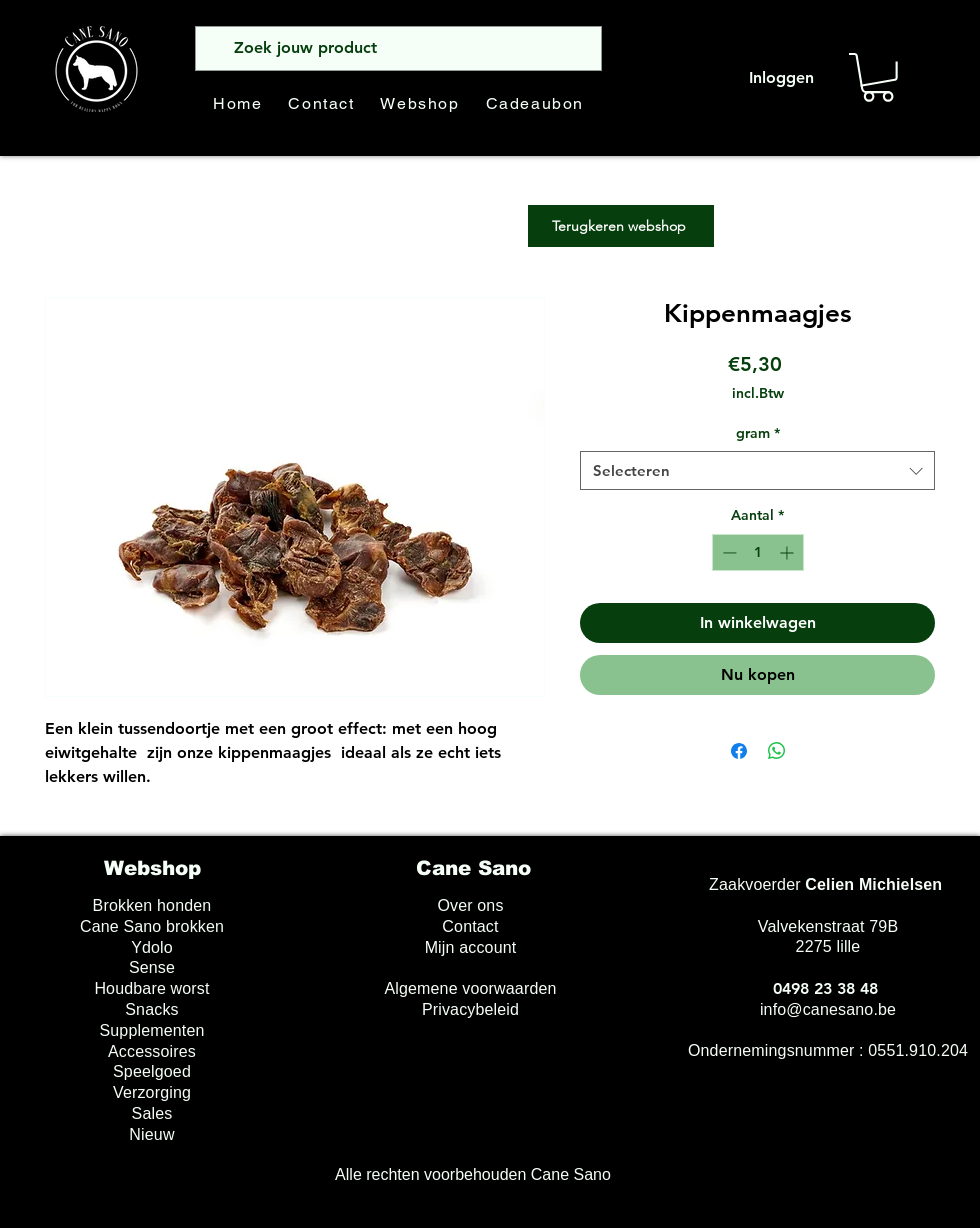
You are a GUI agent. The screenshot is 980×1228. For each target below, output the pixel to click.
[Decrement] (727, 552)
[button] (878, 77)
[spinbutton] (758, 552)
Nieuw (151, 1134)
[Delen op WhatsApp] (777, 751)
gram (758, 433)
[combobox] (757, 470)
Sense (152, 967)
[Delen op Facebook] (739, 751)
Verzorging (152, 1092)
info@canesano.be (828, 1009)
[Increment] (788, 552)
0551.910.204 (918, 1050)
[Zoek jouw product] (396, 48)
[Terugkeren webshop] (621, 226)
